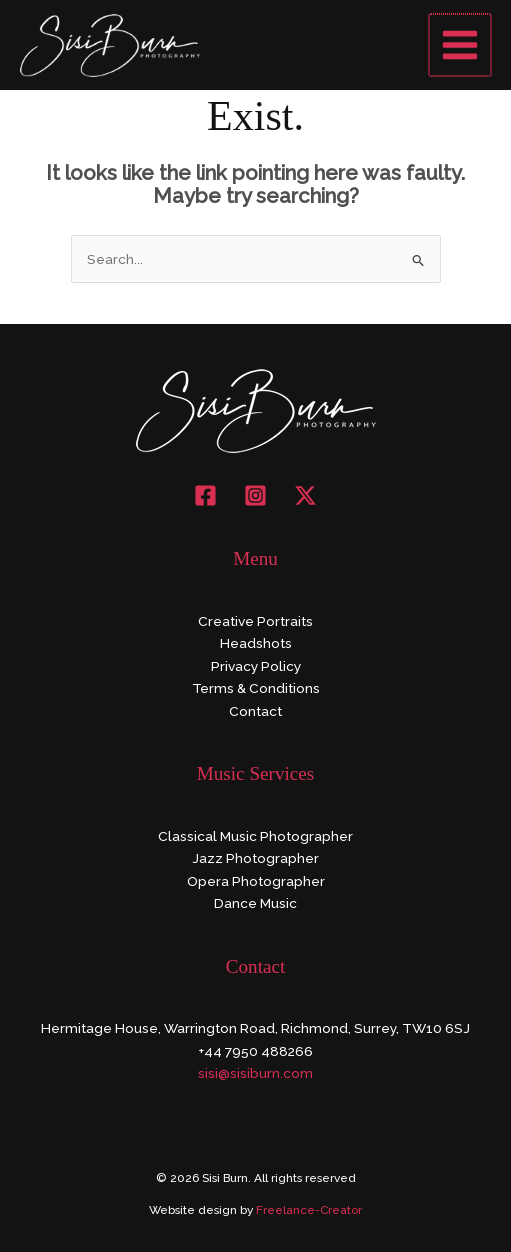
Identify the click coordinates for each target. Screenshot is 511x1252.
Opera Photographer (256, 881)
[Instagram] (255, 495)
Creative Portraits (255, 621)
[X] (305, 495)
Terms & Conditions (256, 688)
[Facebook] (205, 495)
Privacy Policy (256, 666)
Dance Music (255, 903)
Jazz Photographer (255, 858)
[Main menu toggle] (461, 45)
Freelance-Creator (309, 1210)
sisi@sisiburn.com (255, 1073)
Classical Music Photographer (255, 836)
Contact (255, 711)
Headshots (256, 643)
